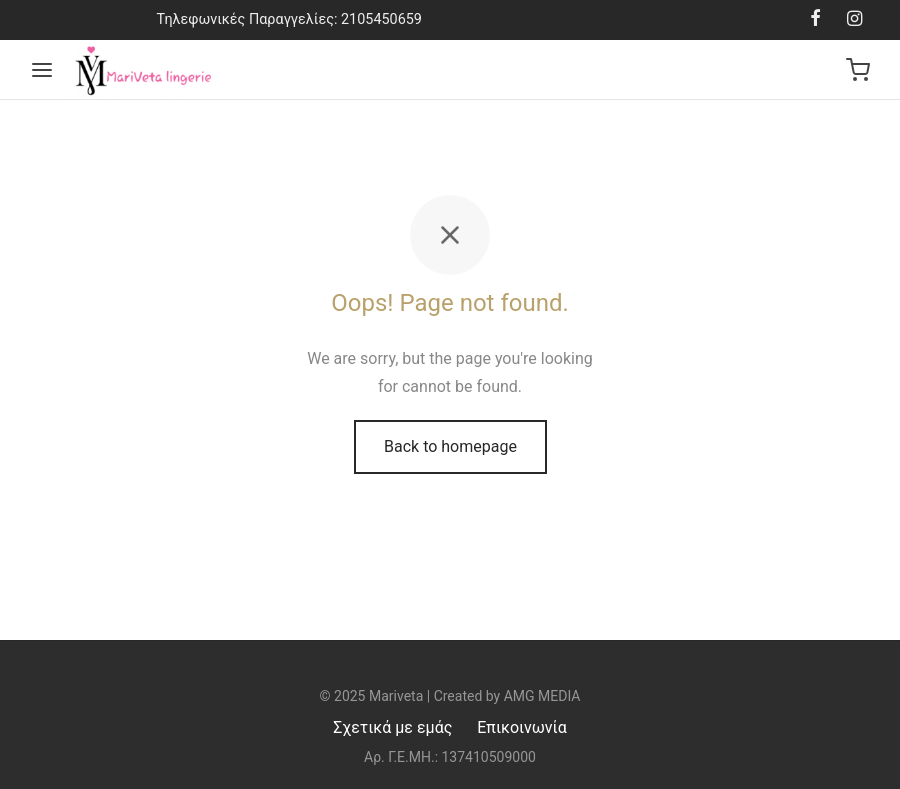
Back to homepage (450, 446)
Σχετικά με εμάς (392, 727)
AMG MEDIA (542, 696)
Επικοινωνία (522, 727)
